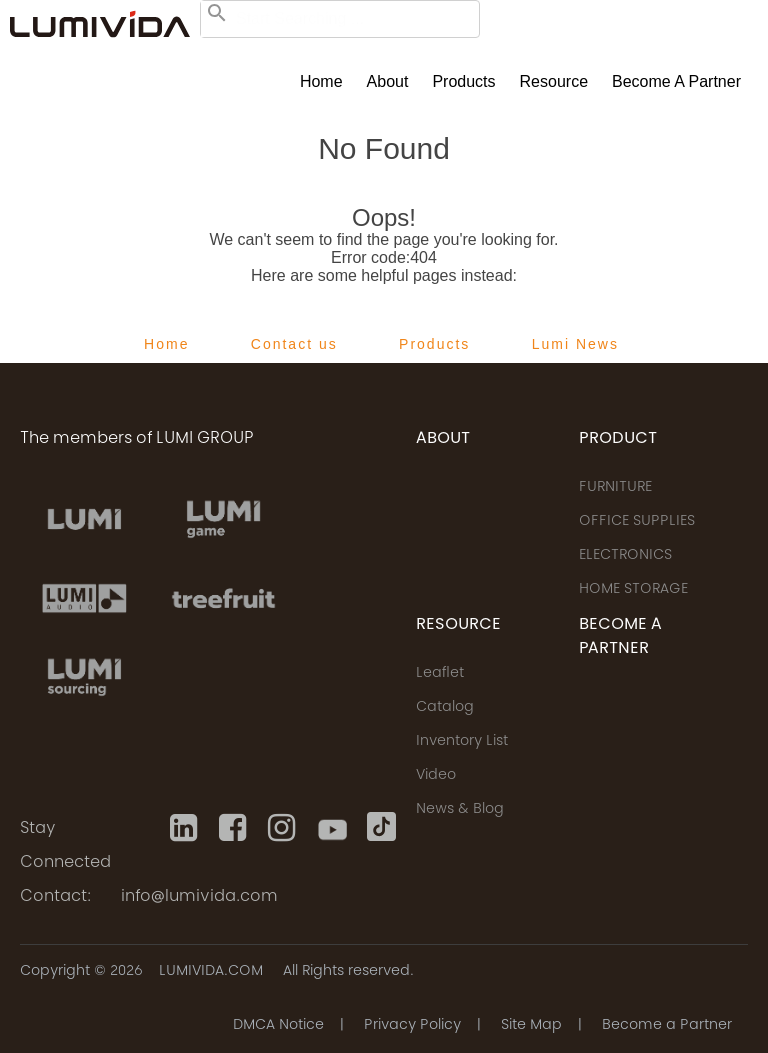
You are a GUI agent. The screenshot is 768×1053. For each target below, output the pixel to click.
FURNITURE (615, 488)
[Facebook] (233, 828)
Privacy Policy (412, 1026)
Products (463, 81)
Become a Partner (676, 81)
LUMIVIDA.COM (211, 972)
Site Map (531, 1026)
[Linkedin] (184, 828)
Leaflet (440, 674)
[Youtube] (332, 828)
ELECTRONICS (625, 556)
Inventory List (462, 742)
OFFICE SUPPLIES (637, 522)
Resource (554, 81)
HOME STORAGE (633, 590)
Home (321, 81)
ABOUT (443, 439)
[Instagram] (282, 828)
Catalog (445, 708)
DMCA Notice (278, 1026)
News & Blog (460, 810)
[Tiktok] (381, 828)
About (388, 81)
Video (436, 776)
